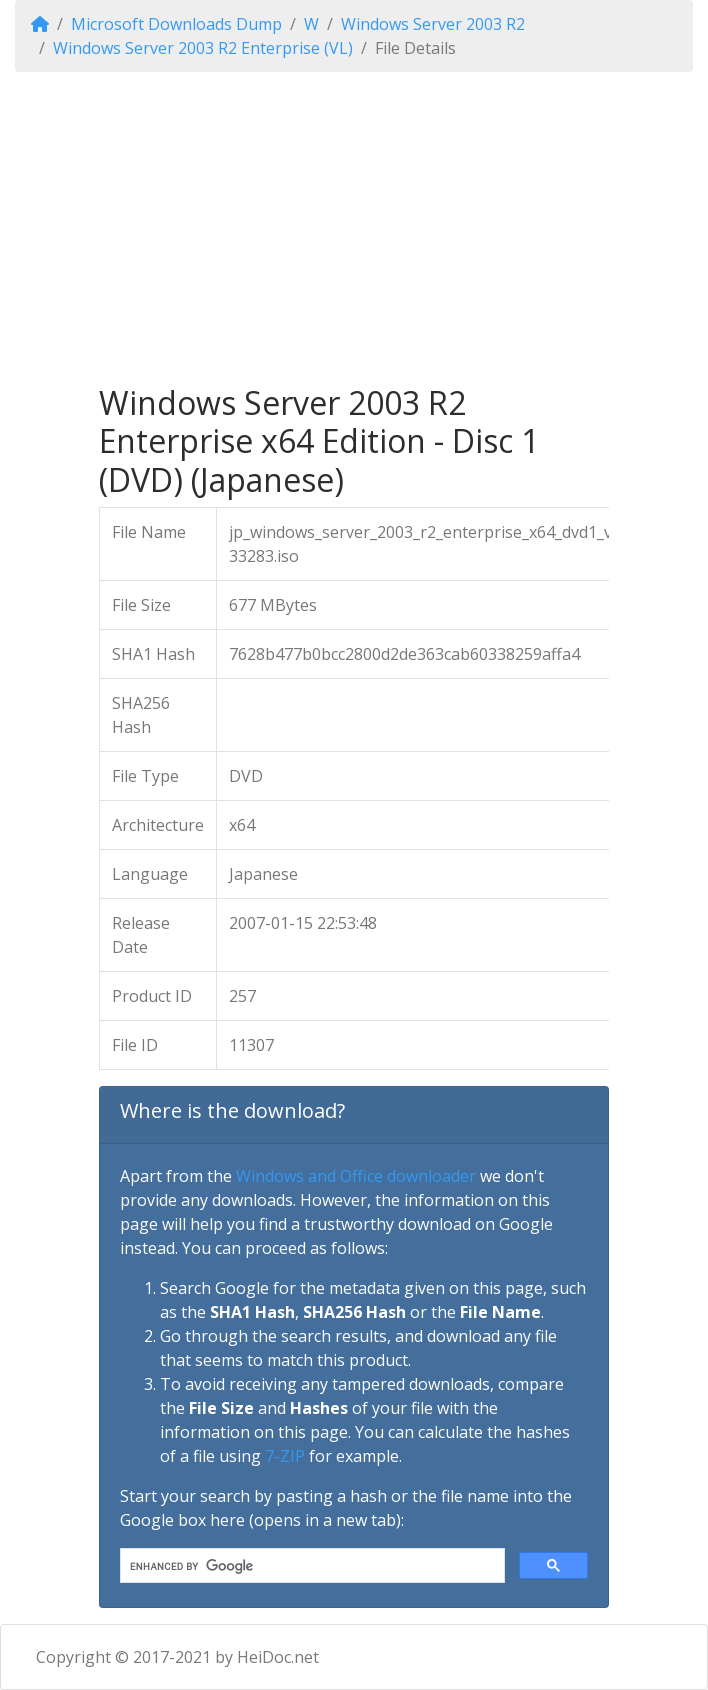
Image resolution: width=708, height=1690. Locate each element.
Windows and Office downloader (356, 1176)
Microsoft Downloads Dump (176, 24)
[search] (310, 1566)
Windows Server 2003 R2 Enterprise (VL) (203, 48)
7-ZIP (285, 1456)
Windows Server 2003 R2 (433, 24)
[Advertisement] (354, 228)
